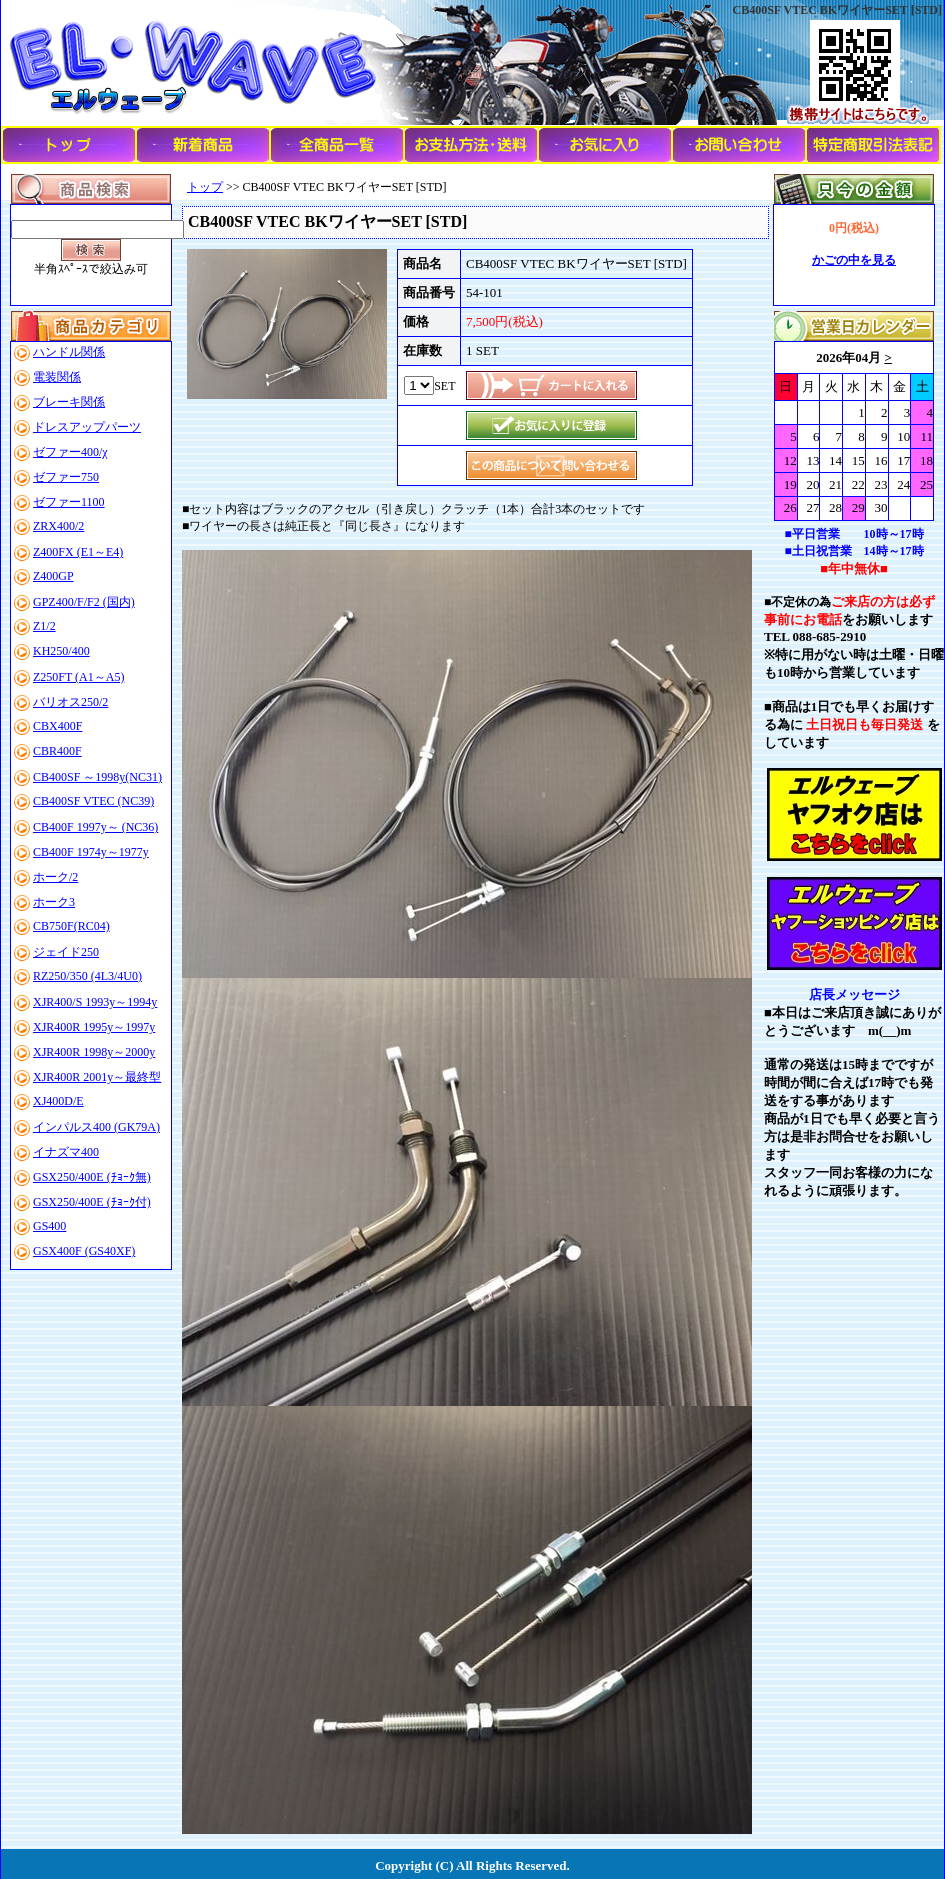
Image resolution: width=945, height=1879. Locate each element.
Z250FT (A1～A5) (78, 677)
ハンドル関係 (69, 352)
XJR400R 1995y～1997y (94, 1027)
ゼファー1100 (69, 502)
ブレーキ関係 (69, 402)
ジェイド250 (66, 952)
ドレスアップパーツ (87, 427)
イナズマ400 (66, 1152)
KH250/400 (61, 651)
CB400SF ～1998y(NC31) (97, 777)
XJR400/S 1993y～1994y (95, 1002)
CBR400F (57, 751)
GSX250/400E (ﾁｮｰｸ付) (92, 1202)
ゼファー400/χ (70, 452)
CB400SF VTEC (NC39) (93, 801)
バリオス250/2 (70, 702)
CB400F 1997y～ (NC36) (95, 827)
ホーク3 (54, 902)
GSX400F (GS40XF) (84, 1251)
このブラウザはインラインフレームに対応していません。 (854, 431)
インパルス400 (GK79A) (96, 1127)
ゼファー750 (66, 477)
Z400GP (53, 576)
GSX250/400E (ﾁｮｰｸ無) (92, 1177)
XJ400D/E (58, 1101)
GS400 (49, 1226)
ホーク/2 (55, 877)
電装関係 (57, 377)
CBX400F (57, 726)
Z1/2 (44, 626)
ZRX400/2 (58, 526)
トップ (205, 187)
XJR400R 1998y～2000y (94, 1052)
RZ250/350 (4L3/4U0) (87, 976)
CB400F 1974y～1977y (91, 852)
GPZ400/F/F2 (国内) (84, 602)
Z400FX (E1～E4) (78, 552)
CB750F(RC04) (71, 926)
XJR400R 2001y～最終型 (97, 1077)
